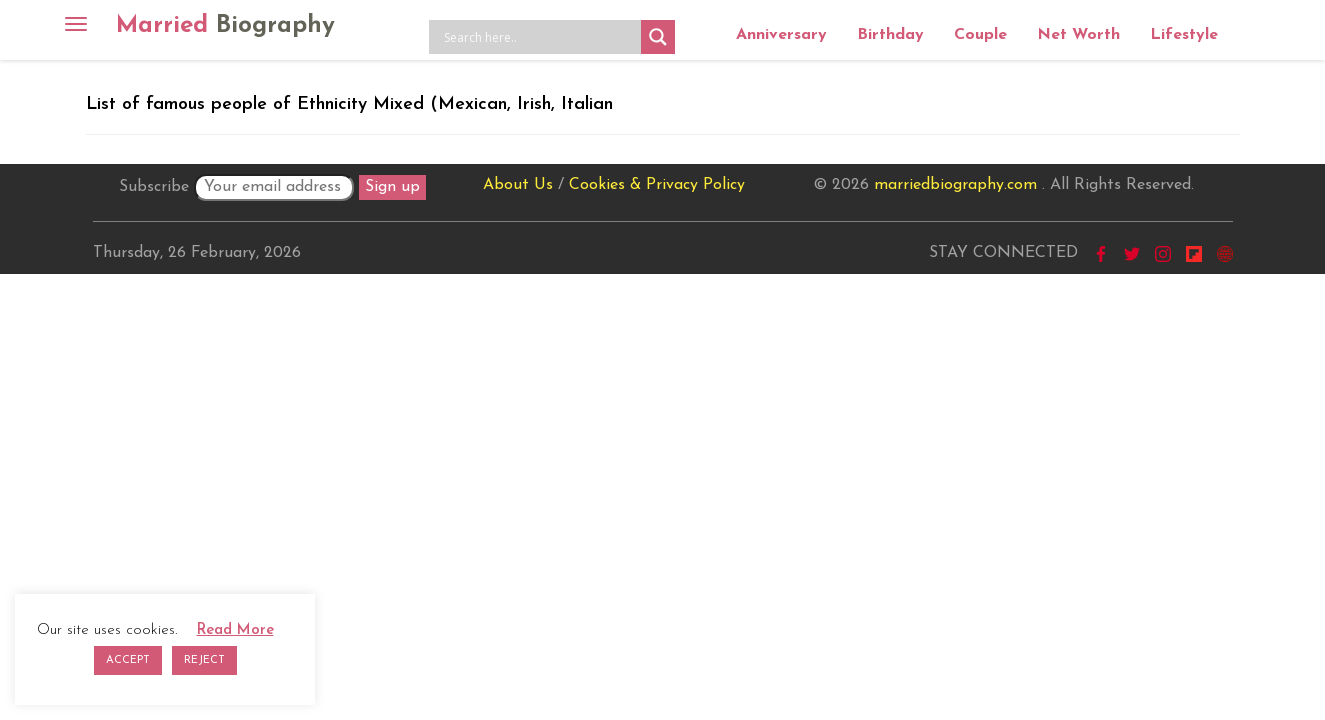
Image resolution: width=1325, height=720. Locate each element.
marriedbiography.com (955, 185)
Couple (980, 35)
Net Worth (1078, 35)
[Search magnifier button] (658, 37)
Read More (235, 630)
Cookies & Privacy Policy (657, 185)
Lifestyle (1184, 35)
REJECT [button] (204, 660)
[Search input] (540, 37)
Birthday (890, 35)
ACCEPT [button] (128, 660)
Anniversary (781, 35)
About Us (518, 185)
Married (225, 26)
